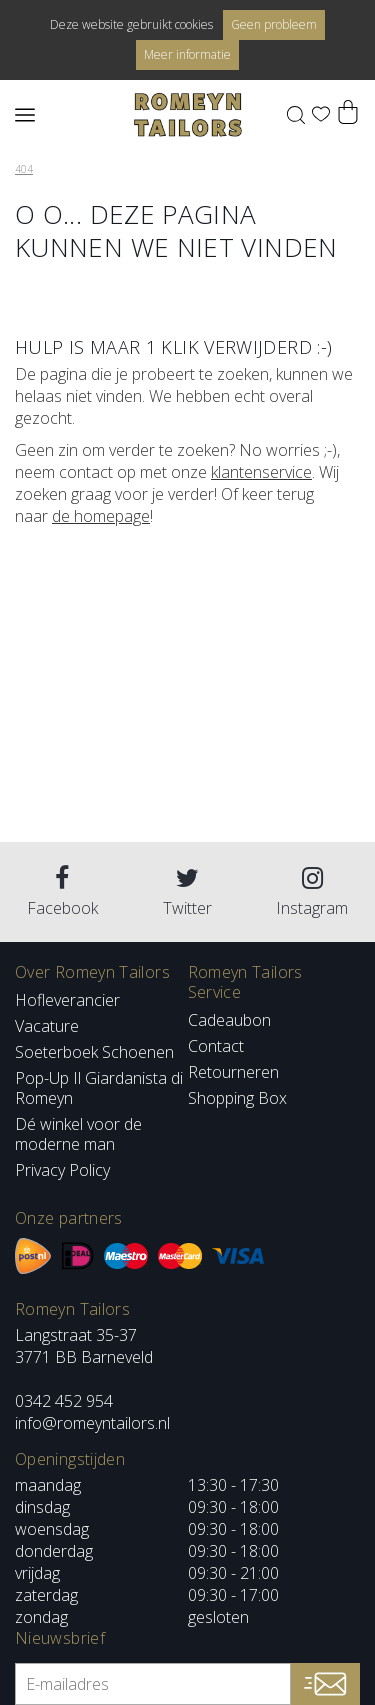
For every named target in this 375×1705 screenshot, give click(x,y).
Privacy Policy (62, 1170)
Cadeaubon (229, 1020)
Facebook (62, 892)
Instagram (312, 892)
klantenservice (261, 472)
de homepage (101, 516)
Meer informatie (187, 54)
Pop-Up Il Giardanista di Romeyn (99, 1088)
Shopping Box (237, 1098)
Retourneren (233, 1072)
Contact (216, 1046)
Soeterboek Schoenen (94, 1052)
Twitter (187, 892)
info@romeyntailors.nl (92, 1423)
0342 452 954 (64, 1401)
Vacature (47, 1026)
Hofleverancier (67, 1000)
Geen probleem (274, 24)
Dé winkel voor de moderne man (78, 1134)
